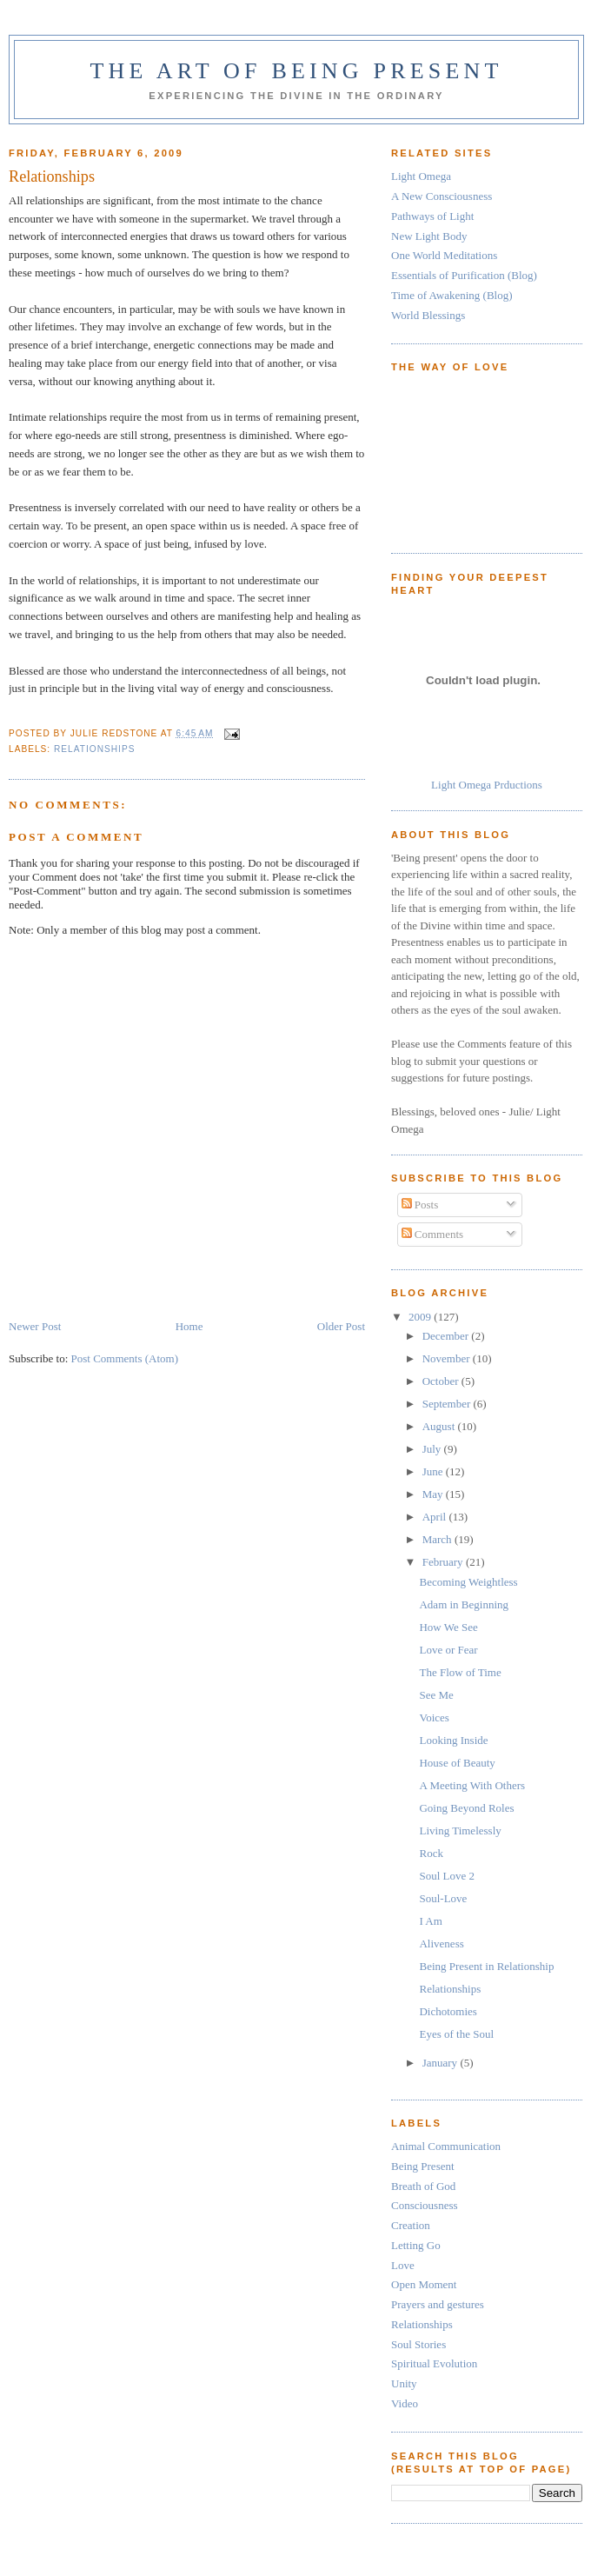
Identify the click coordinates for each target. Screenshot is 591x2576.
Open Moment (423, 2284)
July (433, 1448)
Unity (404, 2383)
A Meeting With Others (472, 1785)
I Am (430, 1920)
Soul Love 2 (447, 1875)
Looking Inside (453, 1740)
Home (189, 1326)
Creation (410, 2225)
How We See (448, 1627)
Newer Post (35, 1326)
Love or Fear (448, 1649)
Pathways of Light (432, 216)
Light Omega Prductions (486, 784)
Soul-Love (443, 1898)
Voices (433, 1717)
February (444, 1561)
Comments (433, 1234)
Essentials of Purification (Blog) (464, 275)
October (442, 1381)
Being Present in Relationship (486, 1966)
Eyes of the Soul (456, 2033)
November (447, 1358)
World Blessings (428, 315)
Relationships (94, 749)
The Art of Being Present (296, 70)
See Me (436, 1694)
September (448, 1403)
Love (403, 2265)
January (441, 2062)
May (434, 1494)
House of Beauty (457, 1762)
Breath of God (423, 2186)
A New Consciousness (441, 196)
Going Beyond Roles (466, 1807)
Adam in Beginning (463, 1604)
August (440, 1426)
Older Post (341, 1326)
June (434, 1471)
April (435, 1516)
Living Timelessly (460, 1830)
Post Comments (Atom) (125, 1358)
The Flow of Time (460, 1672)
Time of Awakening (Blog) (452, 295)
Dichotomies (447, 2011)
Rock (430, 1853)
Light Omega (421, 176)
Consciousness (424, 2205)
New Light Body (429, 236)
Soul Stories (418, 2344)
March (438, 1539)
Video (404, 2403)
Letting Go (416, 2245)
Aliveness (441, 1943)
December (447, 1335)
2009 (421, 1316)
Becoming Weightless (468, 1581)
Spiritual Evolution (434, 2363)
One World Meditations (444, 255)
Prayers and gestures (437, 2304)
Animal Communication (446, 2146)
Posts (420, 1204)
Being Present (423, 2166)
